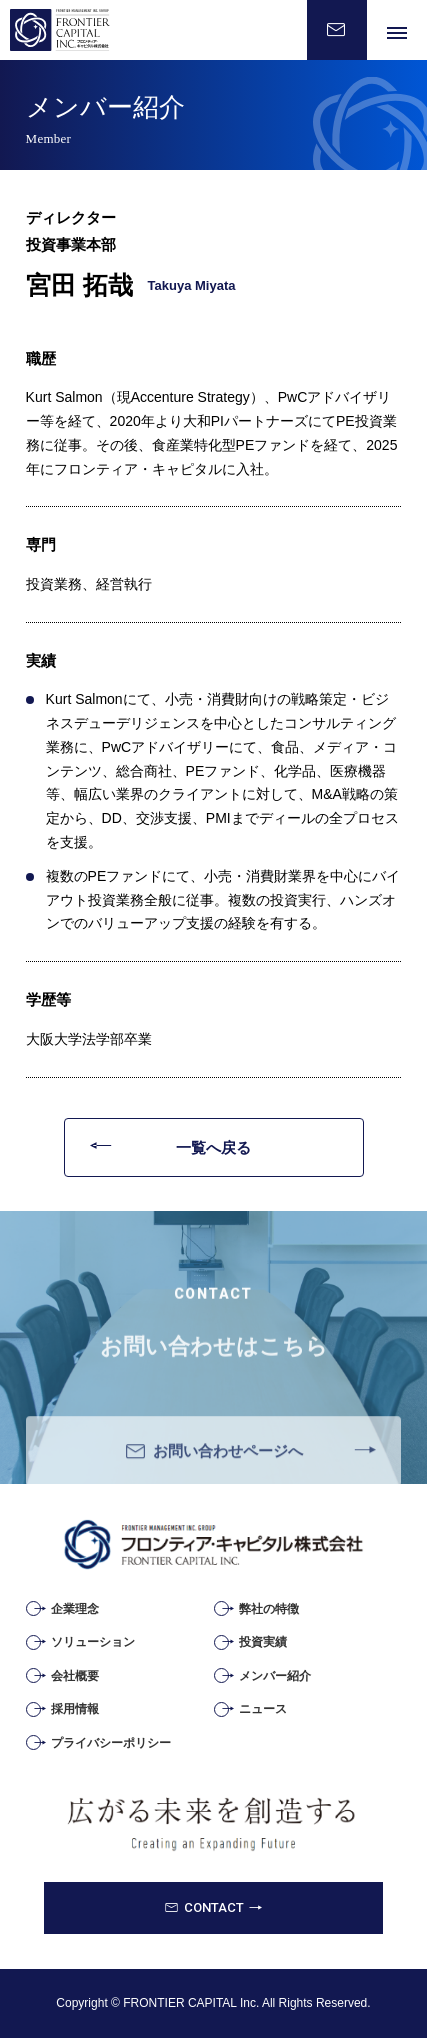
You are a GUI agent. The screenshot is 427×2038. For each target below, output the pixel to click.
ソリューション (93, 1642)
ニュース (263, 1709)
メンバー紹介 (275, 1676)
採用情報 (75, 1709)
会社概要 (75, 1676)
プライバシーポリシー (111, 1743)
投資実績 (263, 1642)
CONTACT (214, 1907)
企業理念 (75, 1609)
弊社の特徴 (269, 1609)
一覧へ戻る (213, 1147)
